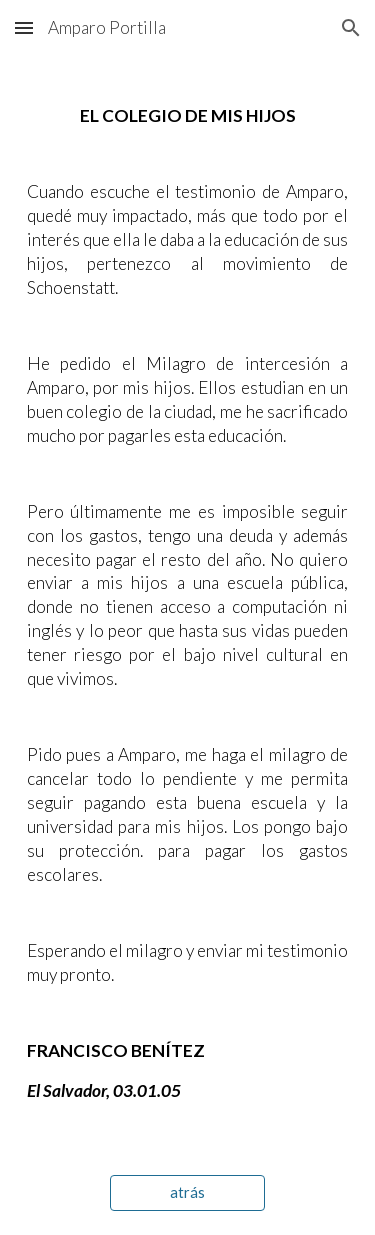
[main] (188, 603)
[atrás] (187, 1193)
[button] (24, 27)
